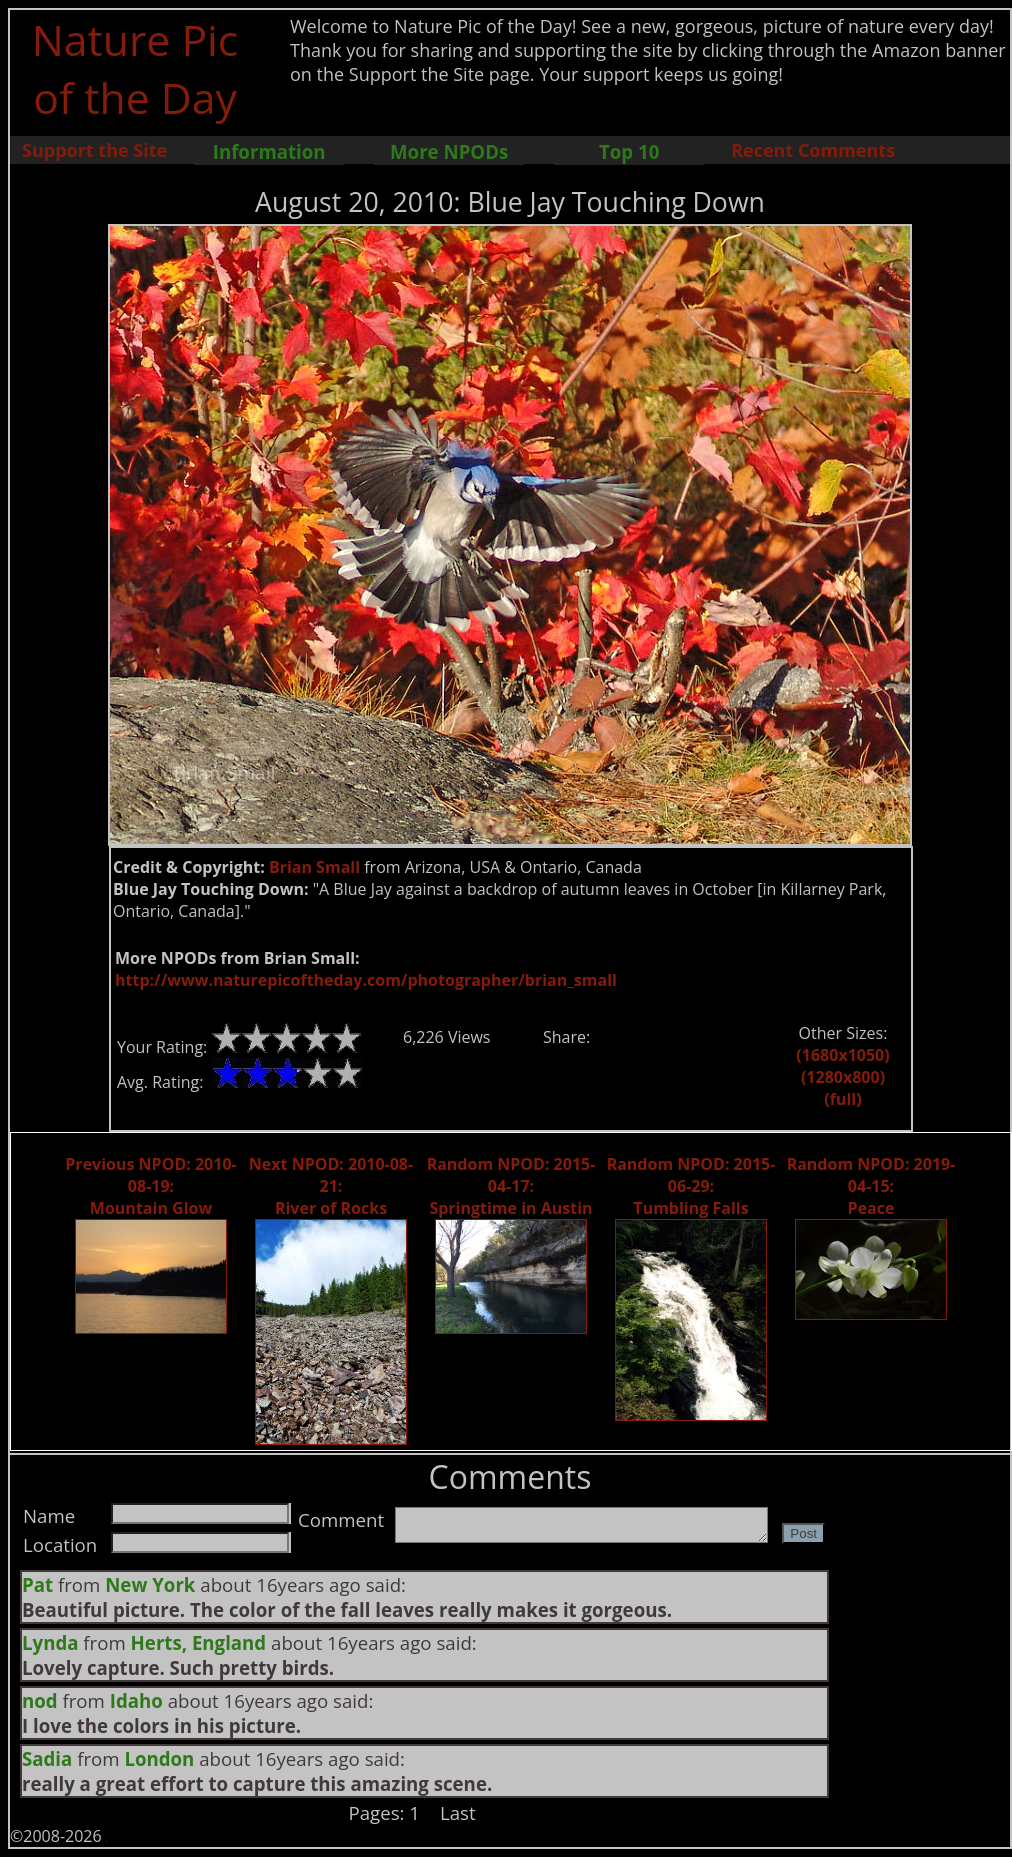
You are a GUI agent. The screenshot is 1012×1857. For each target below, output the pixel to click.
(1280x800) (843, 1077)
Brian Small (314, 867)
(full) (842, 1099)
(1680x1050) (842, 1055)
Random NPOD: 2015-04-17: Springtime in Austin (511, 1186)
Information (269, 151)
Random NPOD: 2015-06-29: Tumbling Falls (691, 1186)
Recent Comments (813, 150)
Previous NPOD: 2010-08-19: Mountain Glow (150, 1186)
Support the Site (94, 150)
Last (458, 1812)
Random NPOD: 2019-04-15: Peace (871, 1186)
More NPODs (449, 151)
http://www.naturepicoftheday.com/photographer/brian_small (366, 980)
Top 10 (629, 151)
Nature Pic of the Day (135, 68)
